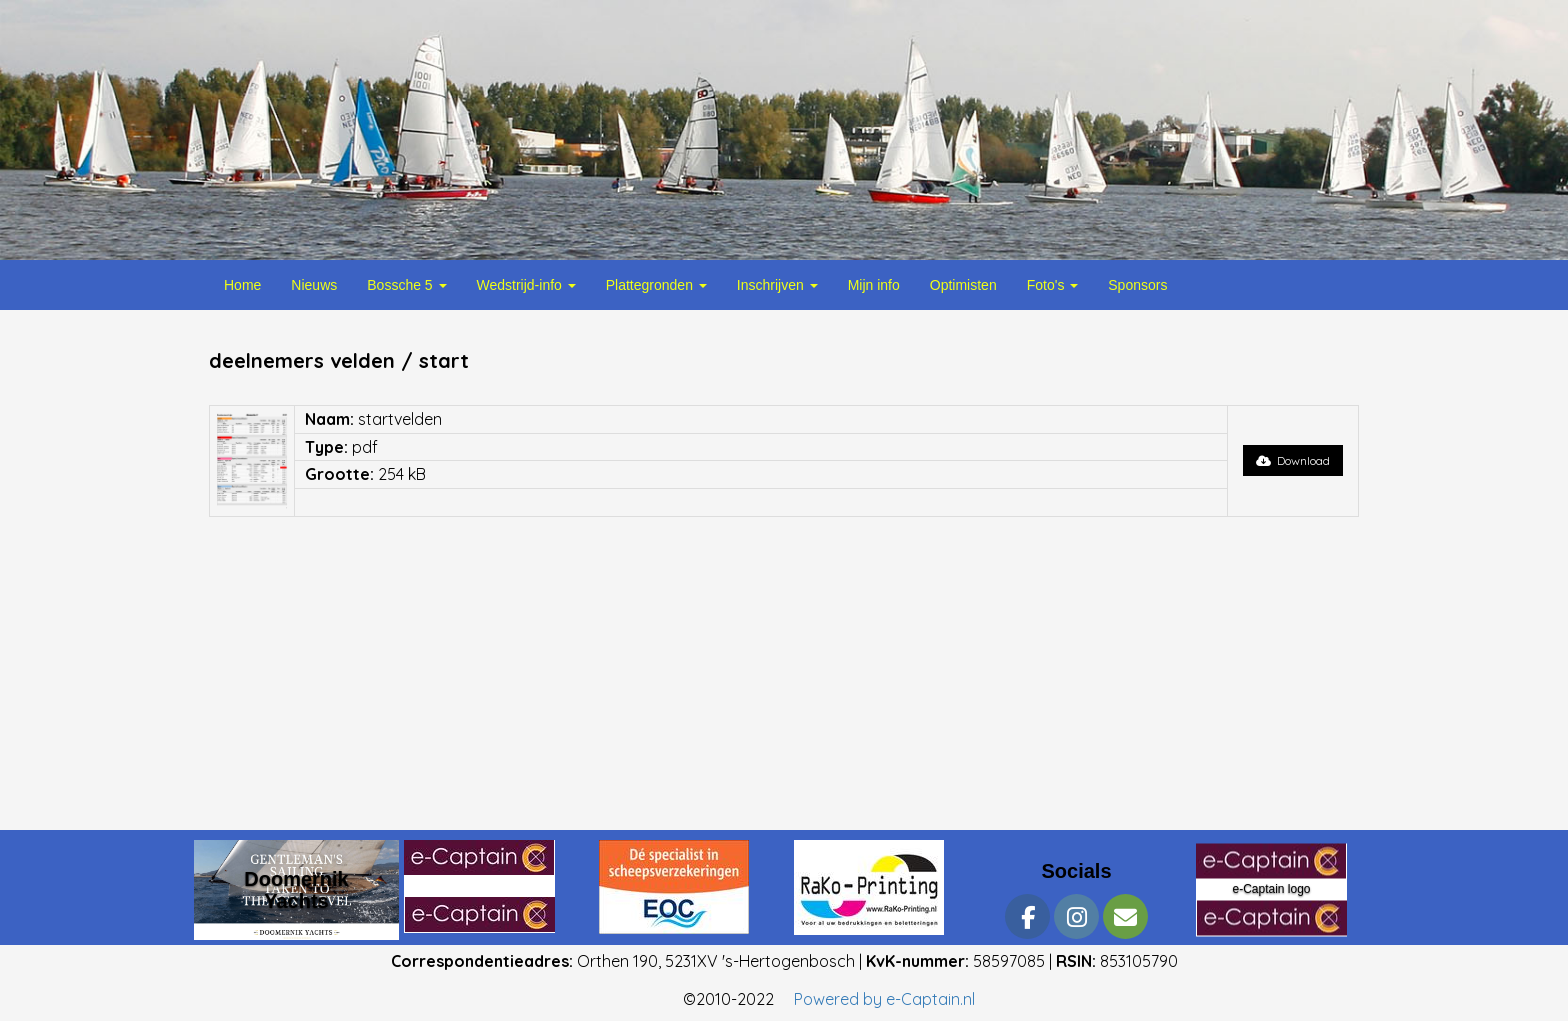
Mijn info (874, 285)
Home (242, 285)
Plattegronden (656, 285)
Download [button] (1293, 460)
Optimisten (963, 285)
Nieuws (314, 285)
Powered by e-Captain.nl (884, 999)
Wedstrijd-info (526, 285)
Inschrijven (777, 285)
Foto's (1053, 285)
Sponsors (1137, 285)
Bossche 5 (406, 285)
